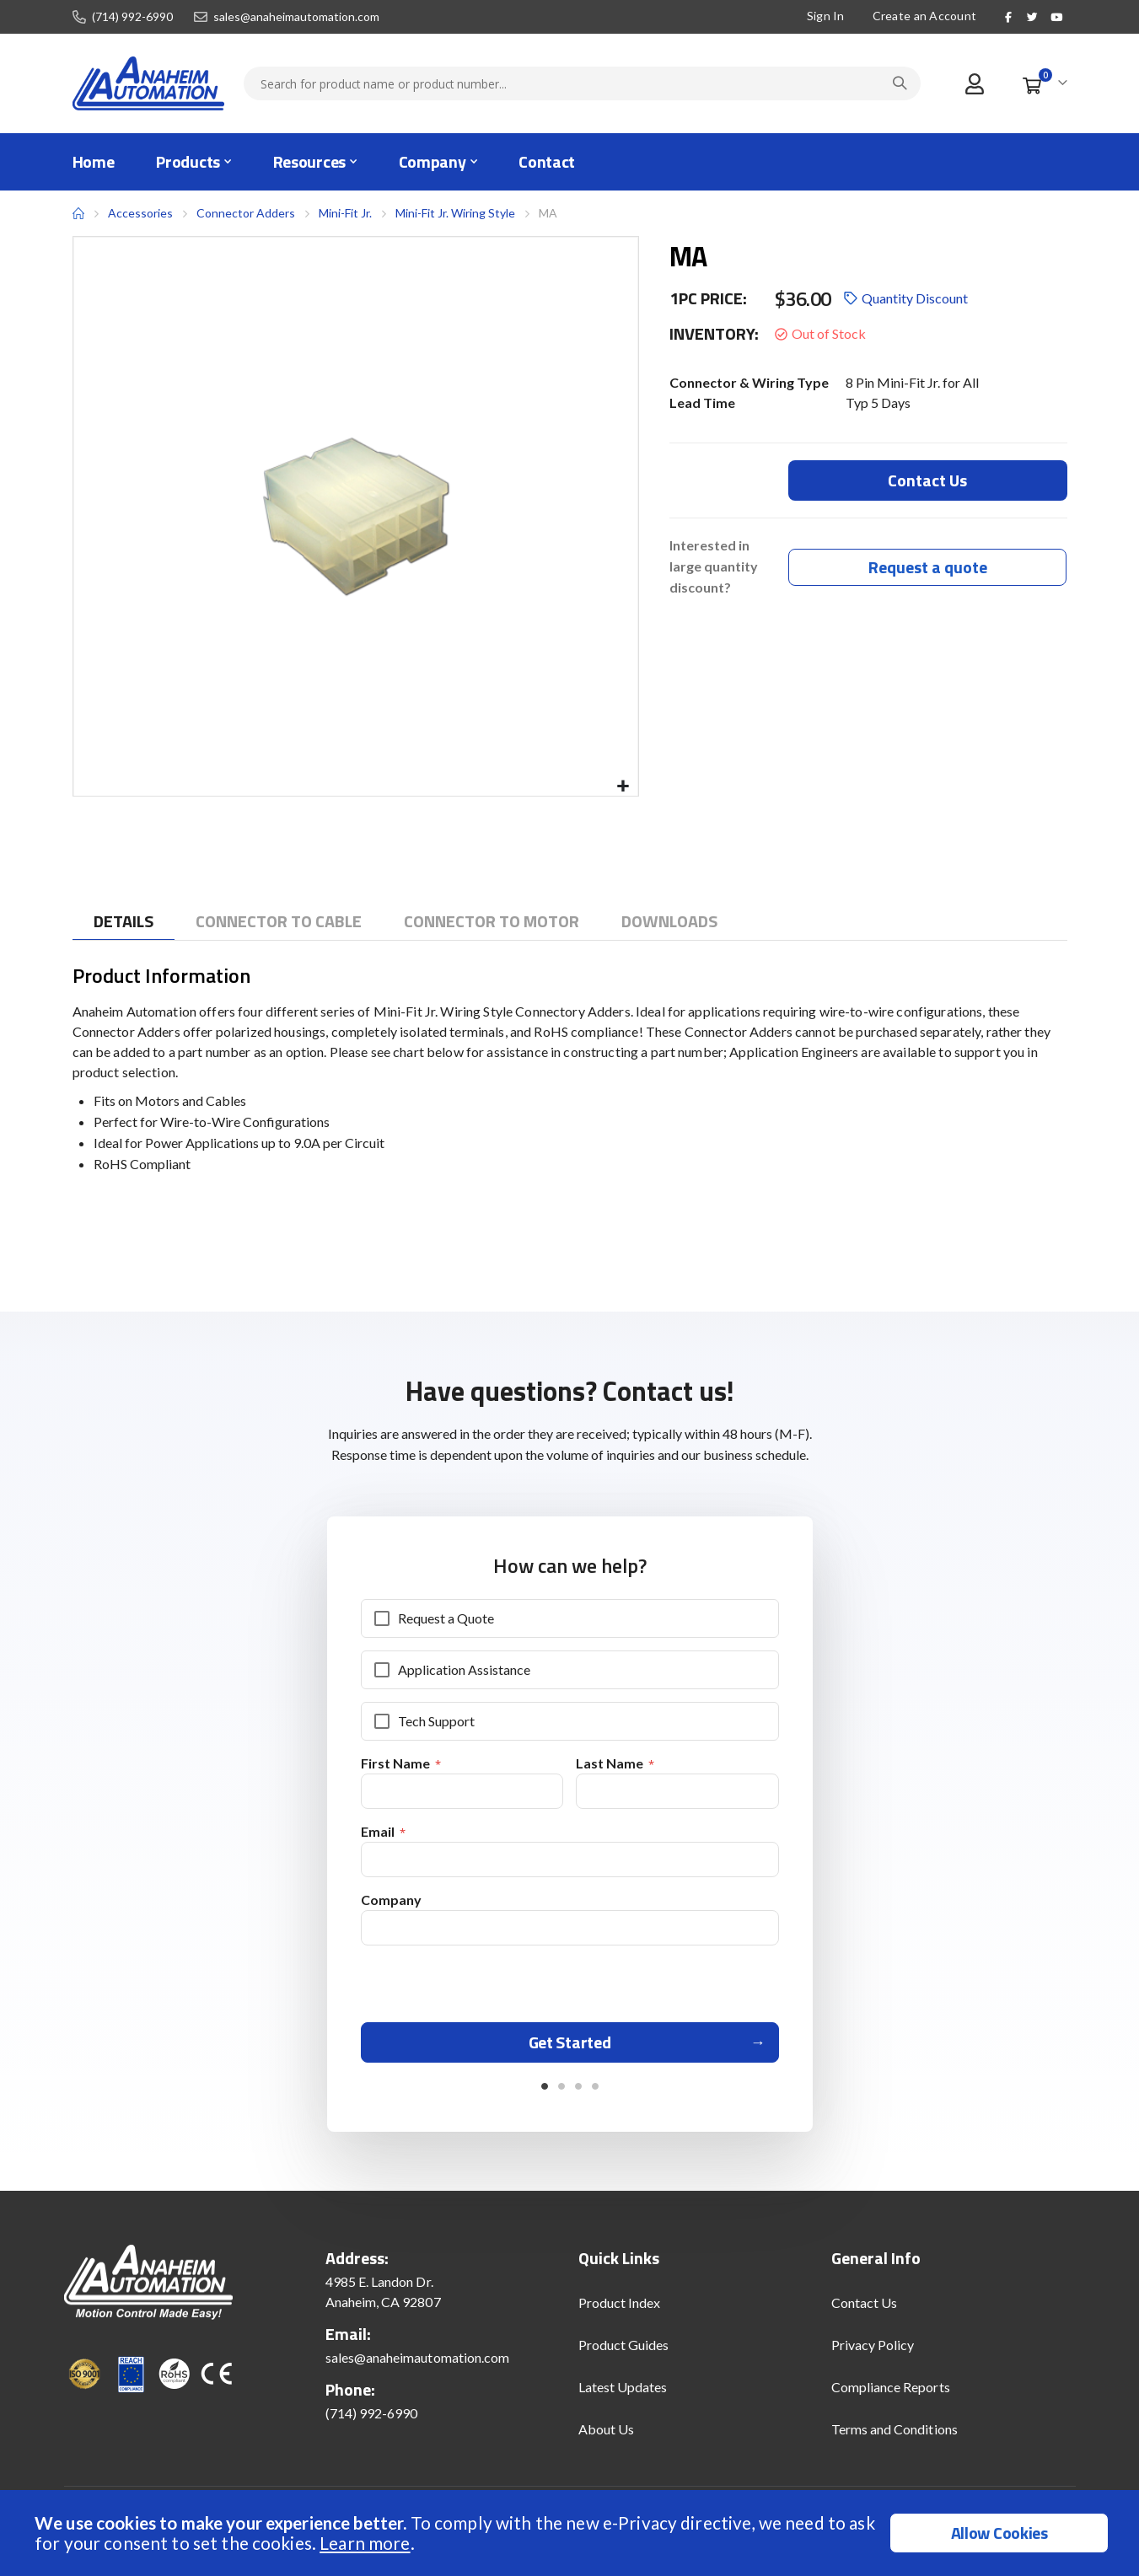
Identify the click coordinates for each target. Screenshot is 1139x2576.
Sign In (825, 15)
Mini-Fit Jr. (345, 213)
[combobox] (582, 83)
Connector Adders (245, 213)
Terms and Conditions (894, 2435)
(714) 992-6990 (132, 17)
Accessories (140, 213)
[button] (622, 787)
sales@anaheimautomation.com (296, 17)
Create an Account (924, 15)
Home (78, 213)
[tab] (124, 922)
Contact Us (864, 2308)
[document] (571, 2533)
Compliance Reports (890, 2393)
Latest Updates (623, 2393)
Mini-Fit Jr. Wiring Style (455, 213)
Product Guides (623, 2351)
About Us (606, 2435)
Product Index (619, 2308)
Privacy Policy (873, 2351)
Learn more (365, 2542)
